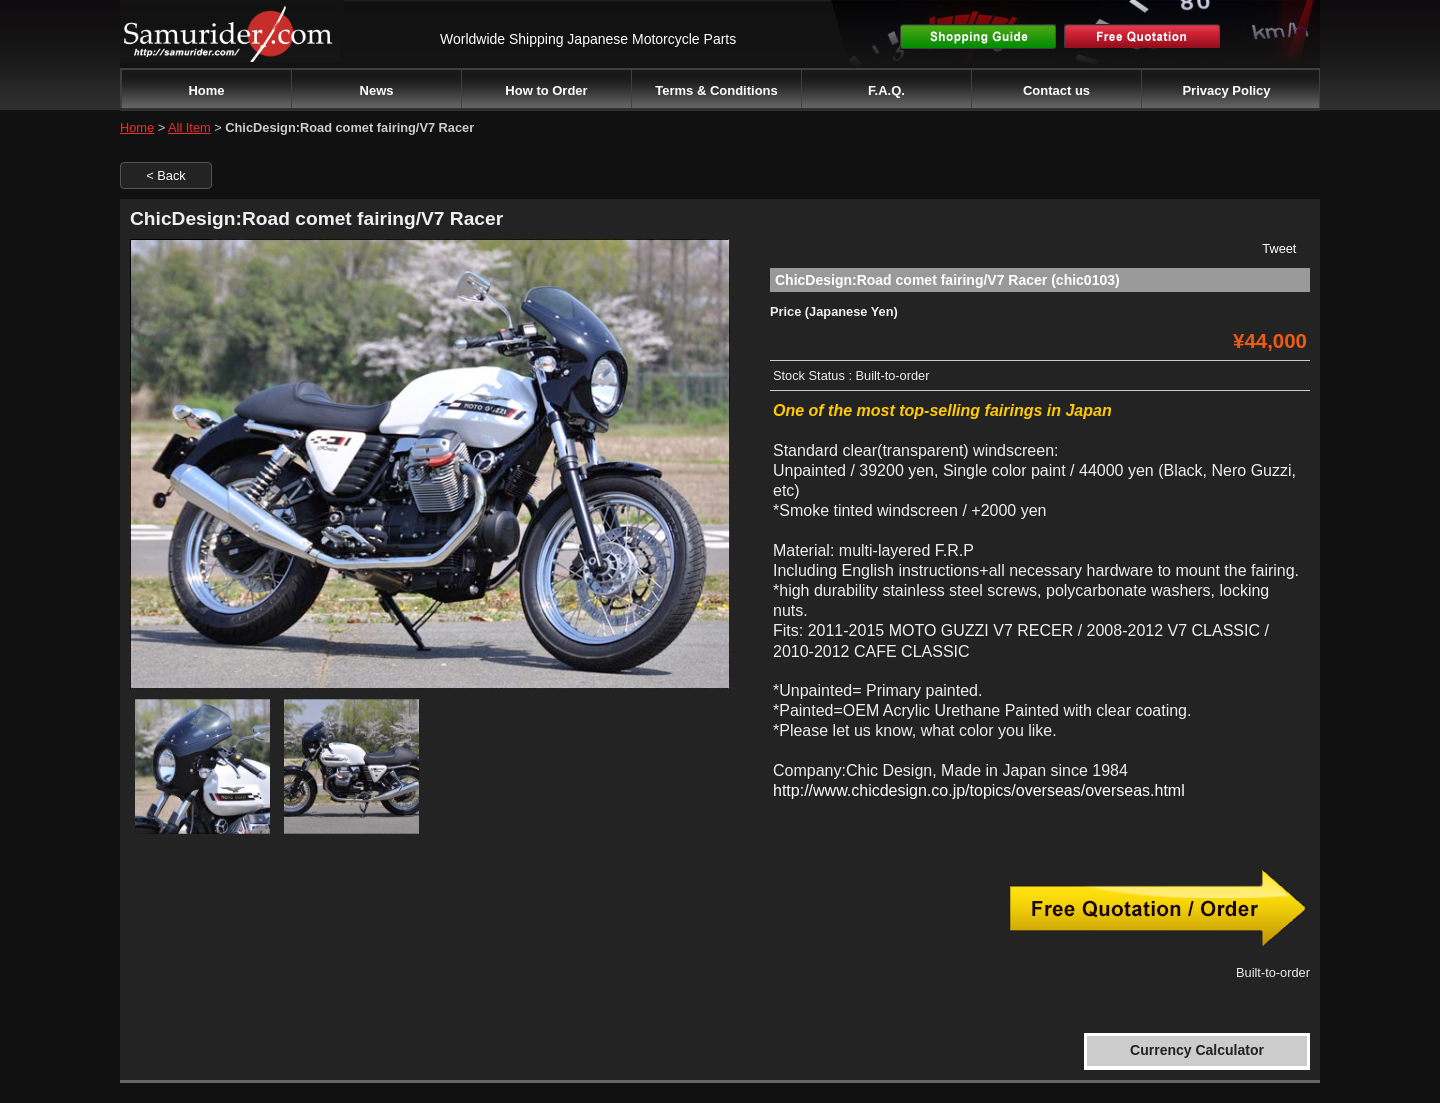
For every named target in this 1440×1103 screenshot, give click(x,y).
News (377, 90)
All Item (189, 127)
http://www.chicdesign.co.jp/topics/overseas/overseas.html (979, 790)
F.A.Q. (886, 90)
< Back (165, 175)
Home (206, 90)
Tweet (1279, 248)
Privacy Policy (1226, 90)
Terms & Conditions (716, 90)
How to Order (546, 90)
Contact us (1056, 90)
